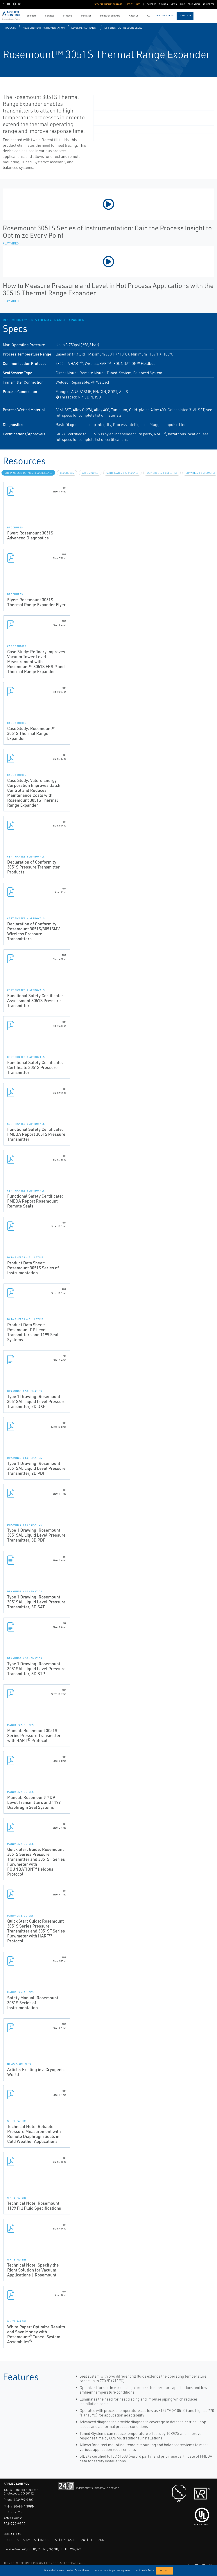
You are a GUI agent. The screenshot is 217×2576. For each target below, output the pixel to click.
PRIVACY (38, 2563)
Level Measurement (84, 27)
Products (9, 27)
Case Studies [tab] (90, 472)
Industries (48, 2540)
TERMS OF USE (54, 2563)
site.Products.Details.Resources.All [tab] (28, 472)
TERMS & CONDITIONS (17, 2563)
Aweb (82, 2563)
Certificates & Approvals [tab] (122, 472)
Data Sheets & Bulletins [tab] (161, 472)
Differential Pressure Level (123, 27)
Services (29, 2540)
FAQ (82, 2540)
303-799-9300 (23, 2499)
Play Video (11, 243)
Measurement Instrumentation (44, 27)
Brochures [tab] (67, 472)
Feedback (96, 2540)
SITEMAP (71, 2563)
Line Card (68, 2540)
